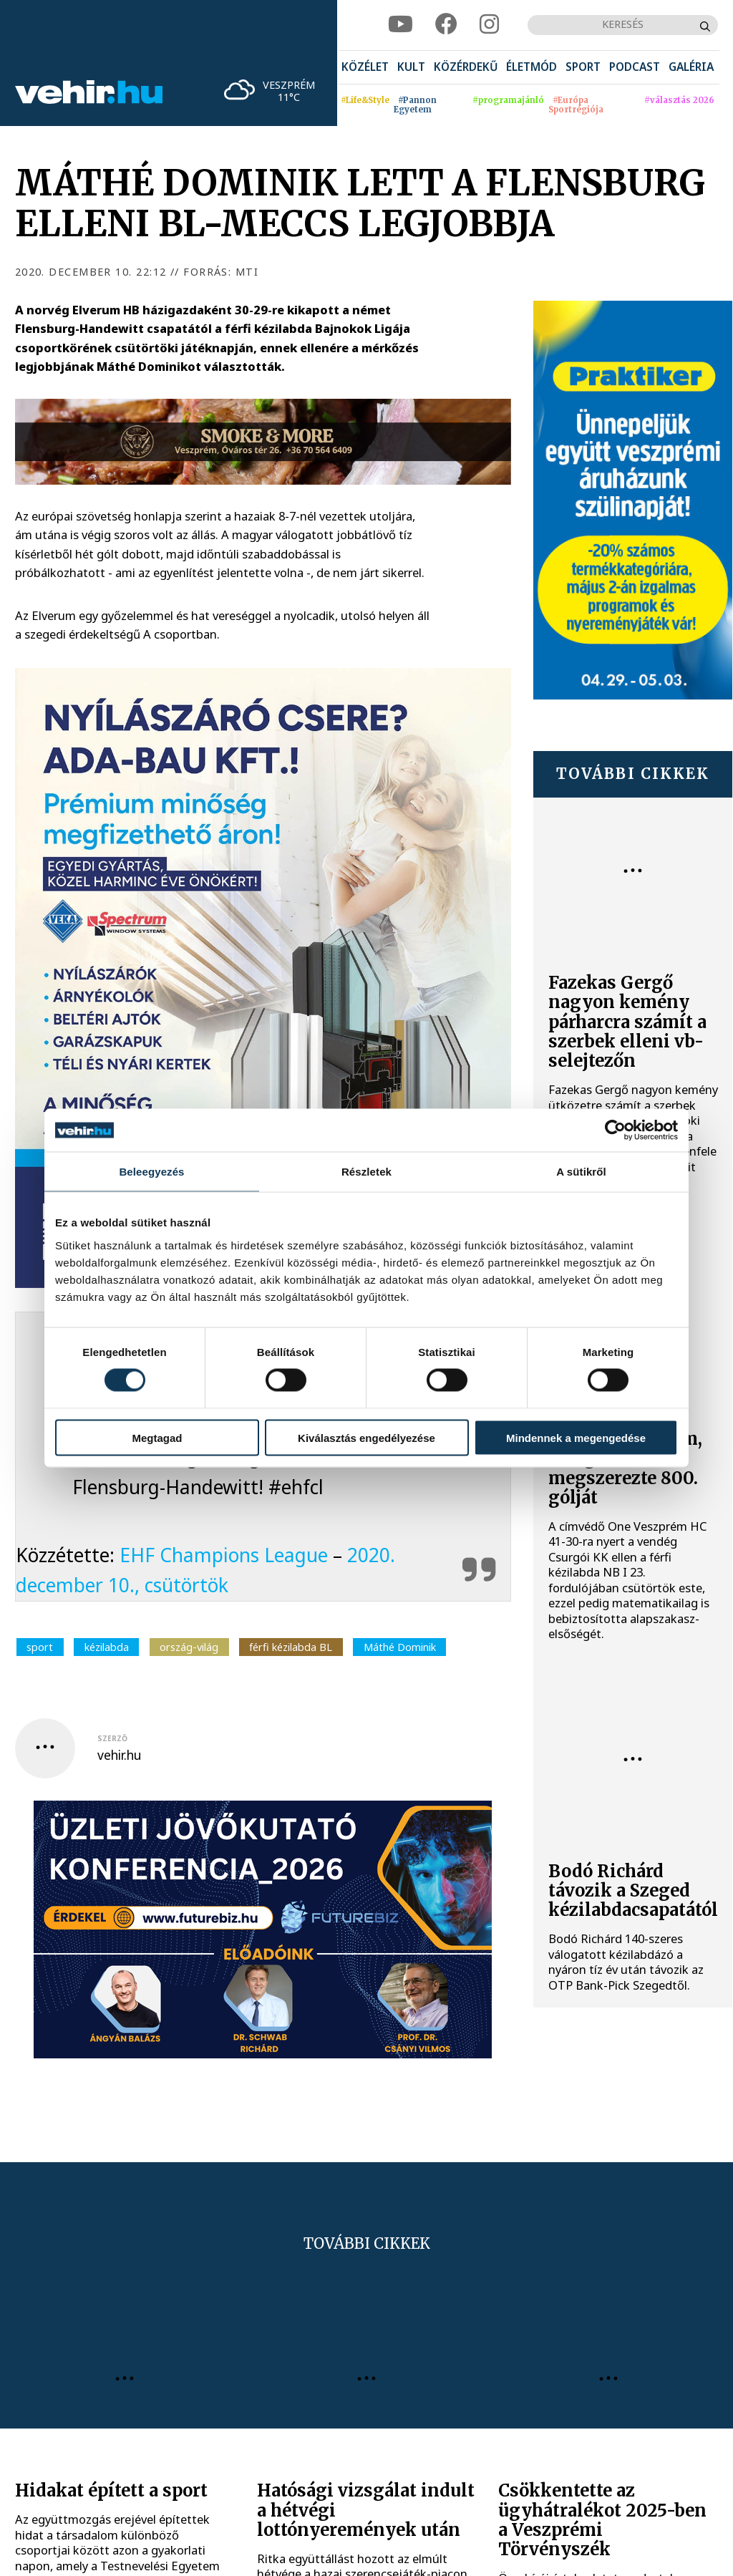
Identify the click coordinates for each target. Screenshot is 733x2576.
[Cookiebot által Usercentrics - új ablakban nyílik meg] (615, 1130)
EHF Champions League (224, 1555)
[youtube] (400, 24)
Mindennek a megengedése (576, 1437)
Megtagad (157, 1437)
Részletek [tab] (366, 1172)
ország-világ (189, 1647)
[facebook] (446, 24)
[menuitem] (365, 67)
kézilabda (106, 1647)
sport (39, 1647)
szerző (112, 1738)
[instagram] (489, 24)
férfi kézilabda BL (290, 1647)
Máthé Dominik (400, 1647)
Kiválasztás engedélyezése (366, 1437)
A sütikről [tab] (581, 1172)
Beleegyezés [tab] (151, 1172)
